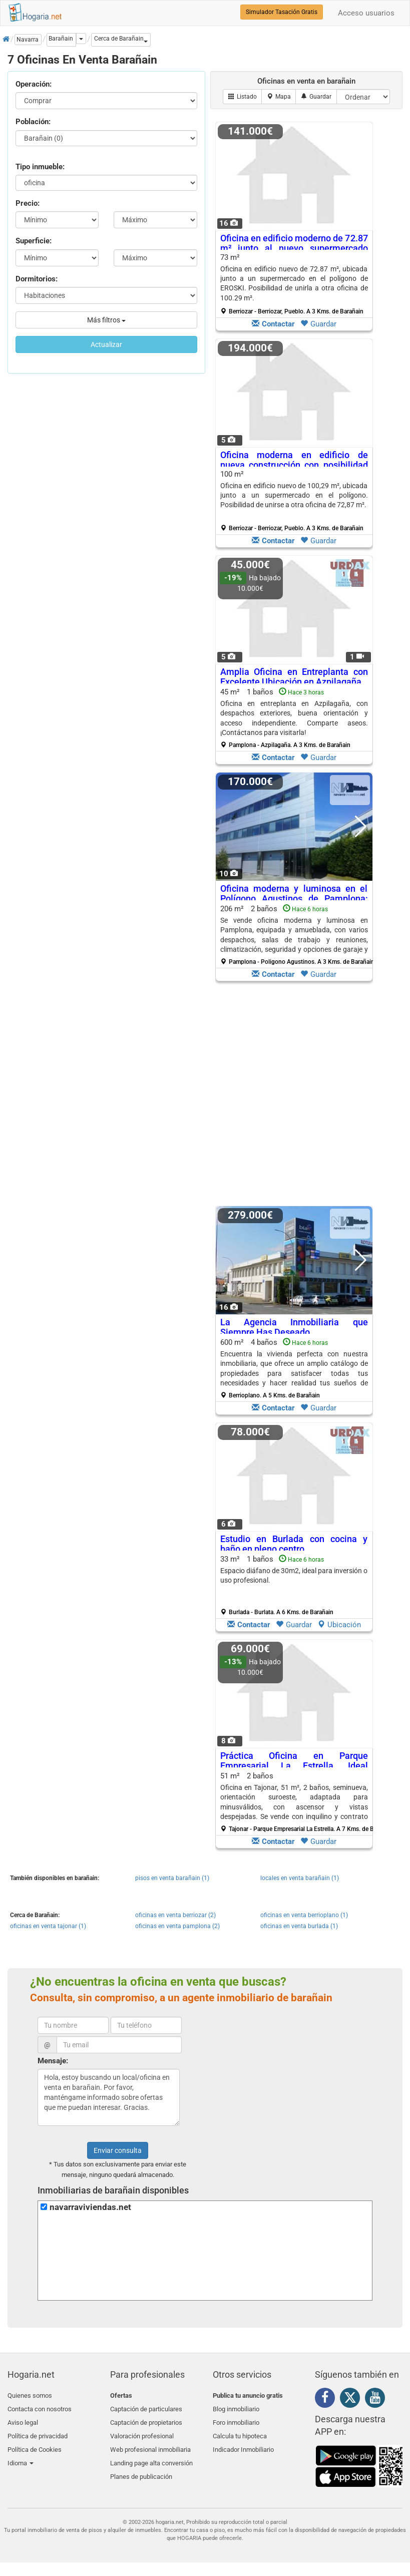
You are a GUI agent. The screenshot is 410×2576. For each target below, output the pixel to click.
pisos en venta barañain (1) (172, 1878)
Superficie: (34, 240)
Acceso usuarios (366, 13)
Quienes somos (30, 2395)
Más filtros (106, 320)
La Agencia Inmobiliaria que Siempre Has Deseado (294, 1327)
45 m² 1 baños (294, 718)
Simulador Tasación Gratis (281, 12)
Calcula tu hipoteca (240, 2430)
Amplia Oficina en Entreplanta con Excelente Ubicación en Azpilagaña (294, 676)
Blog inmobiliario (236, 2407)
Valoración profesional (142, 2430)
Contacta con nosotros (40, 2407)
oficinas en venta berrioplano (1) (304, 1915)
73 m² (294, 284)
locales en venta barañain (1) (299, 1878)
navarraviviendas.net (90, 2207)
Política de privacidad (38, 2430)
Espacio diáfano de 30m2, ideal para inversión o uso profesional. (294, 1575)
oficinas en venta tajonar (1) (48, 1926)
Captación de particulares (146, 2407)
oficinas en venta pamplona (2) (177, 1926)
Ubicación (339, 1624)
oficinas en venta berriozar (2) (175, 1915)
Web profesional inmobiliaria (150, 2442)
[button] (121, 40)
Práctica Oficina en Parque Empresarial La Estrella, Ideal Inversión (294, 1765)
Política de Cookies (35, 2442)
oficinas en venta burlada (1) (299, 1926)
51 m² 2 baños (297, 1801)
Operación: (34, 84)
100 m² (294, 501)
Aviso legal (23, 2419)
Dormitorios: (37, 278)
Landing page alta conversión (151, 2454)
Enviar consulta (118, 2150)
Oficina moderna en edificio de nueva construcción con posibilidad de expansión (294, 465)
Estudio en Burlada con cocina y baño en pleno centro (294, 1544)
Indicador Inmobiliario (243, 2442)
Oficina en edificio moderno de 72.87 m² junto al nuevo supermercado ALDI (294, 248)
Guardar (318, 323)
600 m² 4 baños (294, 1368)
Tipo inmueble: (40, 166)
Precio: (28, 203)
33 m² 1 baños (294, 1585)
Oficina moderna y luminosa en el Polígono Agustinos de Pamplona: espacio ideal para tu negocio (294, 898)
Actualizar (106, 344)
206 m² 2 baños (297, 934)
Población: (33, 121)
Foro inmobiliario (236, 2419)
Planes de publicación (141, 2466)
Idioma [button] (21, 2454)
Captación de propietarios (146, 2419)
